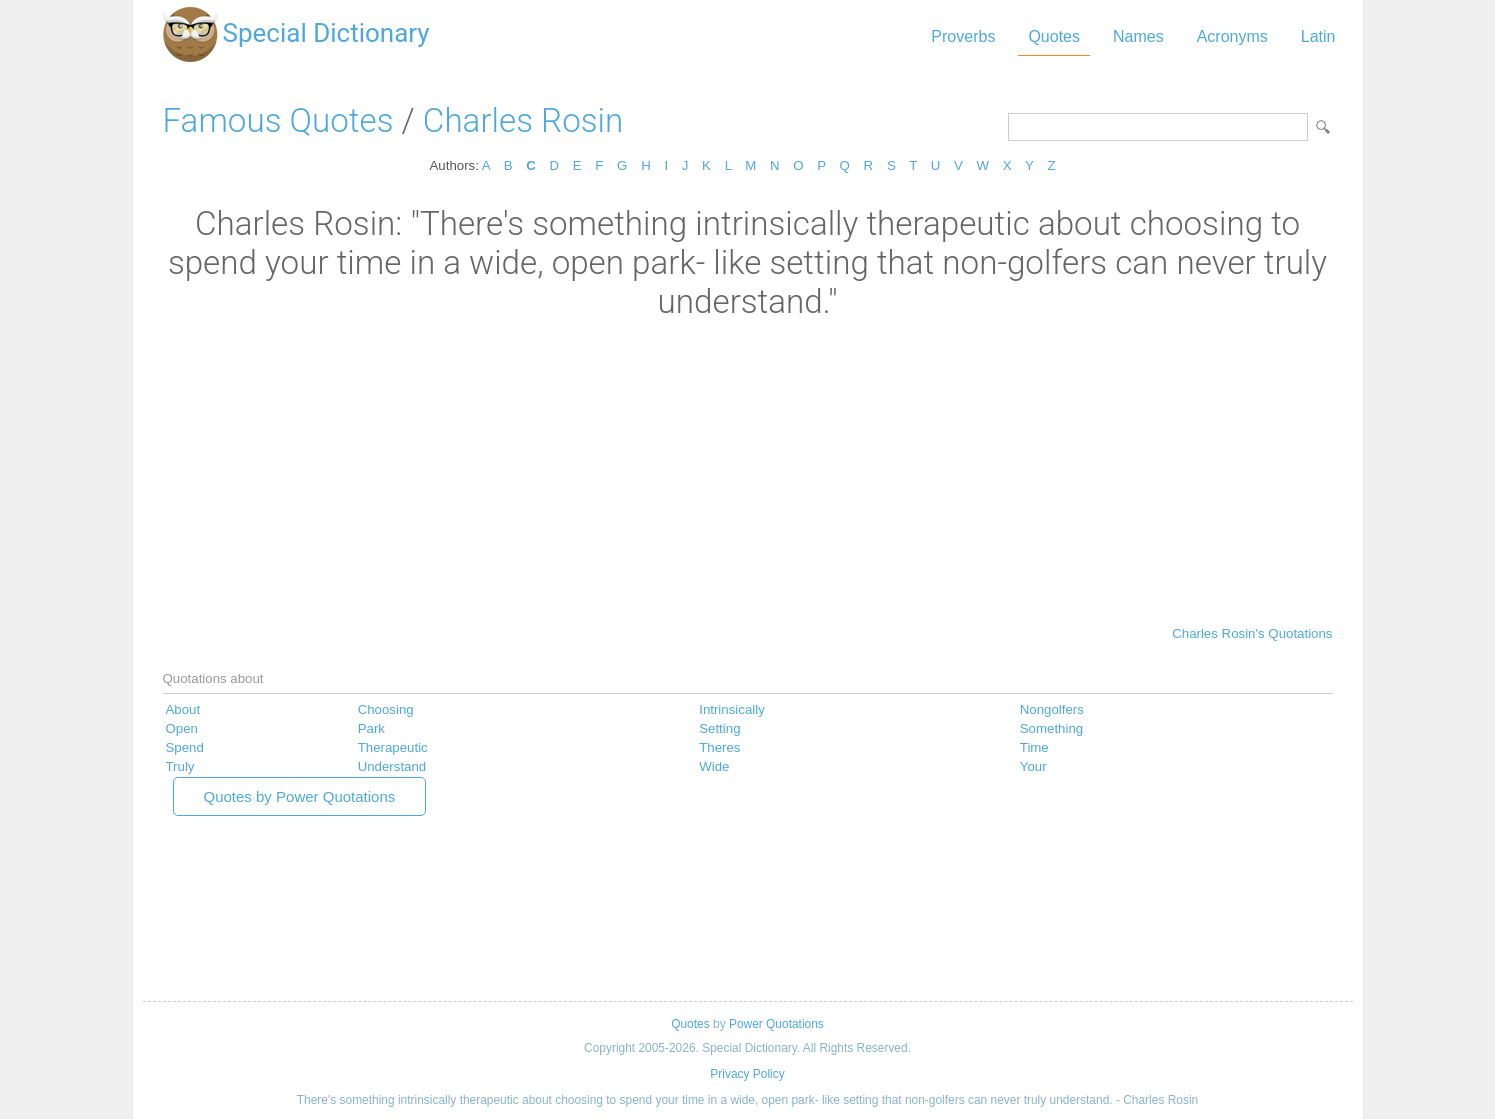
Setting (719, 728)
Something (1051, 728)
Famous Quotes (278, 120)
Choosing (386, 709)
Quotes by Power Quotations (300, 796)
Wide (714, 766)
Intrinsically (732, 709)
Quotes (1054, 36)
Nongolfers (1052, 709)
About (183, 709)
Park (371, 728)
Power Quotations (776, 1024)
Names (1138, 36)
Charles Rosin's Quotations (1252, 633)
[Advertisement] (748, 471)
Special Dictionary (326, 33)
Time (1034, 747)
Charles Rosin (523, 120)
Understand (392, 766)
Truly (180, 766)
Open (182, 728)
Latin (1318, 36)
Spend (185, 747)
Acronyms (1232, 36)
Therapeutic (393, 747)
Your (1033, 766)
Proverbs (963, 36)
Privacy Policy (747, 1074)
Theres (719, 747)
